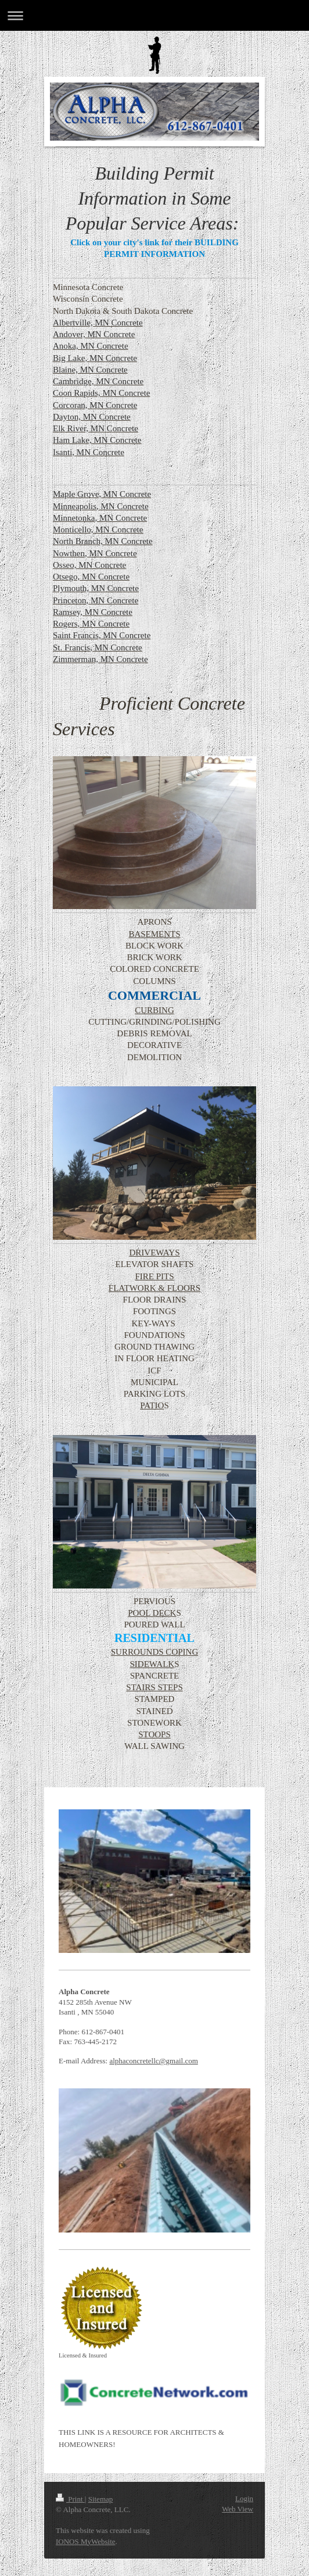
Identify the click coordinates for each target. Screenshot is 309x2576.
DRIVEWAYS (155, 1252)
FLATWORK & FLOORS (154, 1288)
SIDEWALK (152, 1664)
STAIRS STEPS (154, 1687)
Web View (237, 2509)
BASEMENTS (154, 934)
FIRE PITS (154, 1276)
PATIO (152, 1405)
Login (244, 2498)
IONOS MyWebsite (86, 2541)
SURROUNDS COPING (154, 1651)
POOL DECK (152, 1613)
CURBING (154, 1010)
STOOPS (154, 1734)
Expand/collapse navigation (154, 15)
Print (70, 2499)
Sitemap (100, 2499)
